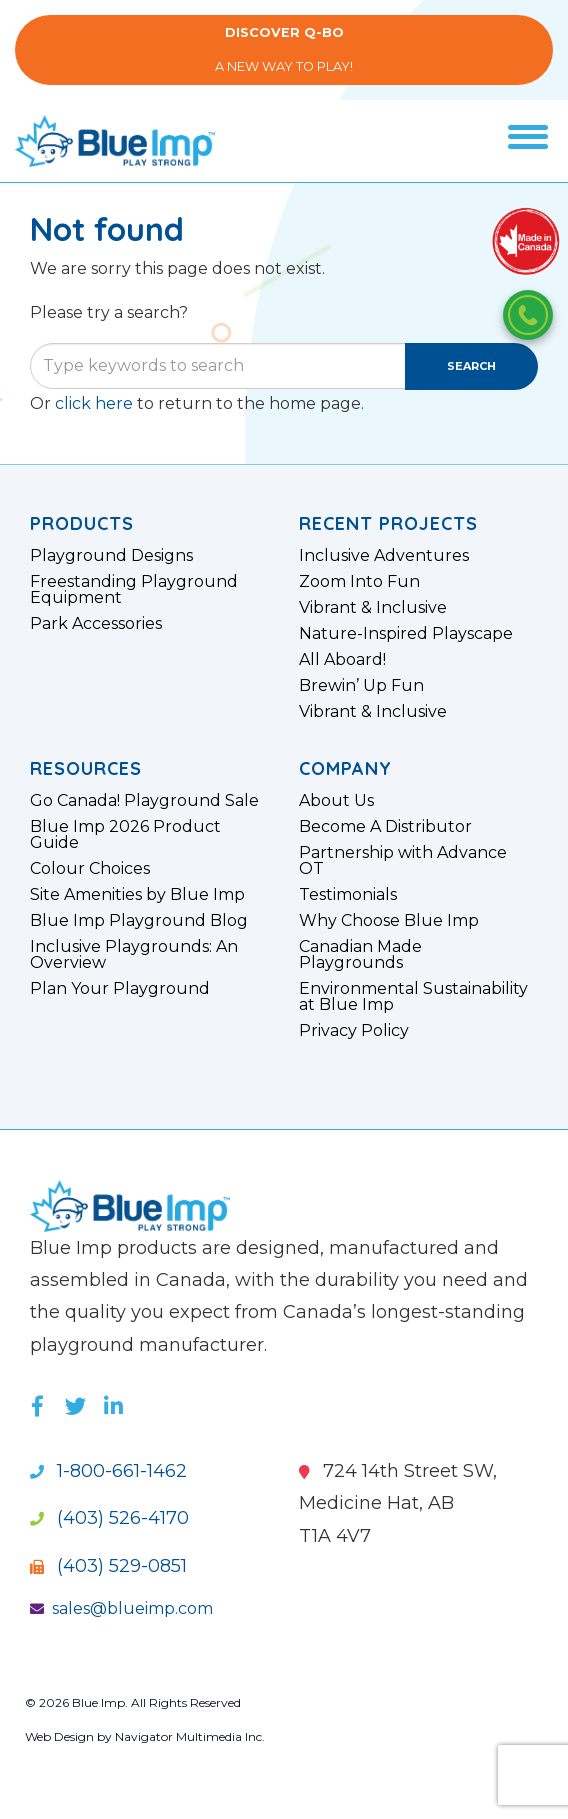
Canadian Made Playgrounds (360, 955)
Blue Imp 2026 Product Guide (125, 835)
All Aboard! (342, 660)
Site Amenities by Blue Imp (137, 895)
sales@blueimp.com (121, 1608)
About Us (336, 801)
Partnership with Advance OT (403, 861)
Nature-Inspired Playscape (406, 634)
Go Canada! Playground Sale (144, 801)
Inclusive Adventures (384, 556)
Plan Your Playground (120, 989)
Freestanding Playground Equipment (134, 590)
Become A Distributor (385, 827)
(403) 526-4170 (109, 1518)
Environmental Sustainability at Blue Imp (413, 997)
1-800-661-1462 (108, 1471)
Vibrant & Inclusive (373, 608)
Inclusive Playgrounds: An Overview (134, 955)
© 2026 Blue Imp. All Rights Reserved (133, 1702)
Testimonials (348, 895)
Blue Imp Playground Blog (139, 921)
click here (94, 403)
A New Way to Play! (284, 49)
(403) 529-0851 (108, 1566)
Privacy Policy (354, 1031)
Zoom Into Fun (359, 582)
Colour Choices (90, 869)
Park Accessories (96, 624)
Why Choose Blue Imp (389, 921)
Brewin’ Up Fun (361, 686)
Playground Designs (111, 556)
